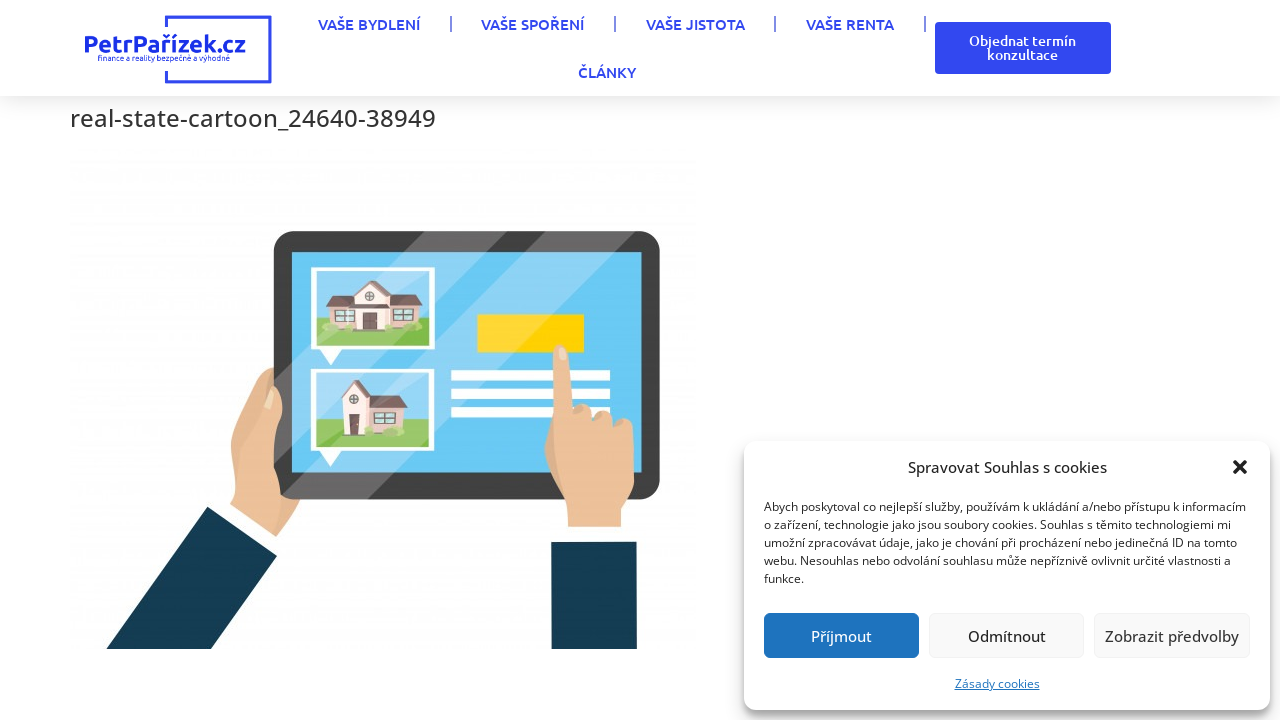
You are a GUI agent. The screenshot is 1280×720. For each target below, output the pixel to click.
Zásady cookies (997, 683)
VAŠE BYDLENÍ (369, 24)
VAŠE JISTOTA (695, 24)
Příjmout (841, 636)
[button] (1240, 467)
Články (607, 72)
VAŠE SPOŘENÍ (532, 24)
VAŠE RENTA (850, 24)
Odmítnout (1007, 636)
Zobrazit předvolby (1172, 636)
